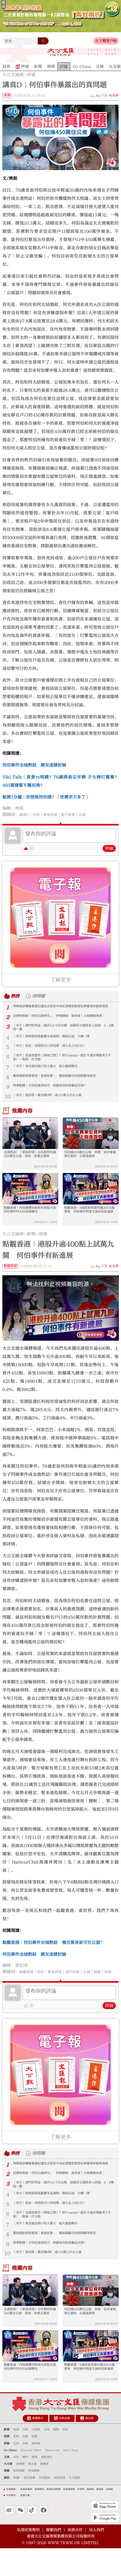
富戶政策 (75, 814)
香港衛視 (39, 2517)
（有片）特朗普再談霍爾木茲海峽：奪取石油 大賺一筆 (60, 1044)
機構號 (44, 2491)
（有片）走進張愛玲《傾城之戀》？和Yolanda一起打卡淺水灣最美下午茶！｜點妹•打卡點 (64, 1065)
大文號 (8, 2491)
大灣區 (36, 2457)
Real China (70, 2477)
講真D (25, 814)
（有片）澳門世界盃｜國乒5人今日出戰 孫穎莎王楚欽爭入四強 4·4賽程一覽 (63, 1033)
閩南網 (99, 2517)
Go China (10, 2477)
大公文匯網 (13, 74)
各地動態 (44, 2505)
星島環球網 (69, 2517)
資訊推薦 (29, 2505)
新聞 (31, 1248)
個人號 (32, 2491)
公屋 (92, 814)
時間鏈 (42, 996)
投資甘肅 (25, 2522)
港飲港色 (46, 2484)
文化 (16, 2484)
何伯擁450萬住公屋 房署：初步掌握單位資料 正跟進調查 (90, 1163)
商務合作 (75, 2557)
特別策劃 (33, 2498)
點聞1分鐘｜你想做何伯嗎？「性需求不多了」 (46, 797)
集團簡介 (37, 2446)
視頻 (6, 2464)
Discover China (31, 2477)
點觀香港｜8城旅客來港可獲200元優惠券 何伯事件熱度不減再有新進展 (90, 1224)
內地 (25, 2457)
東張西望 (55, 814)
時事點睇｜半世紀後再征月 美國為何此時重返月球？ (58, 1095)
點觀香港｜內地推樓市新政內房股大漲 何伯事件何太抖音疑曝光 (30, 1224)
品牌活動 (64, 2446)
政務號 (20, 2491)
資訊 (6, 2505)
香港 (43, 1248)
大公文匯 (60, 52)
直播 (25, 2464)
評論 (31, 74)
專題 (6, 2498)
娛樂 (34, 2484)
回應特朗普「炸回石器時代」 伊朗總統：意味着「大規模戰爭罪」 (64, 1021)
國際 (56, 2457)
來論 (7, 95)
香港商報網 (26, 2517)
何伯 (39, 814)
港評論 (36, 2470)
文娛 (6, 2484)
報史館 (89, 2446)
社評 (16, 2470)
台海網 (109, 2517)
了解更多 (60, 980)
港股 (109, 1985)
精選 (34, 2464)
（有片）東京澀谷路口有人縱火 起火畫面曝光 (52, 1075)
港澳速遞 (59, 2505)
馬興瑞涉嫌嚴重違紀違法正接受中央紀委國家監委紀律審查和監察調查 (64, 1009)
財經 (65, 2457)
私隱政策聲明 (28, 2557)
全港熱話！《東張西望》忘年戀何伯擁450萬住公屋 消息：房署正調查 (30, 1166)
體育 (25, 2484)
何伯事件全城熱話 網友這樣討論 (34, 765)
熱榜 (16, 996)
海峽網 (90, 2517)
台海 (47, 2457)
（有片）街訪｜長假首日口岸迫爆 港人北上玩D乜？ (58, 1053)
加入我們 (96, 2557)
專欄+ (16, 2505)
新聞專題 (19, 2498)
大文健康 (74, 2505)
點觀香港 (10, 1280)
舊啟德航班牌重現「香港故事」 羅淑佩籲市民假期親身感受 (64, 1085)
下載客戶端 (108, 41)
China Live (52, 2477)
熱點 (16, 2464)
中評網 (80, 2517)
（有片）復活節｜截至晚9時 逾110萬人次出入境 (55, 1104)
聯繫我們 (53, 2557)
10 (7, 1105)
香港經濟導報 (53, 2517)
